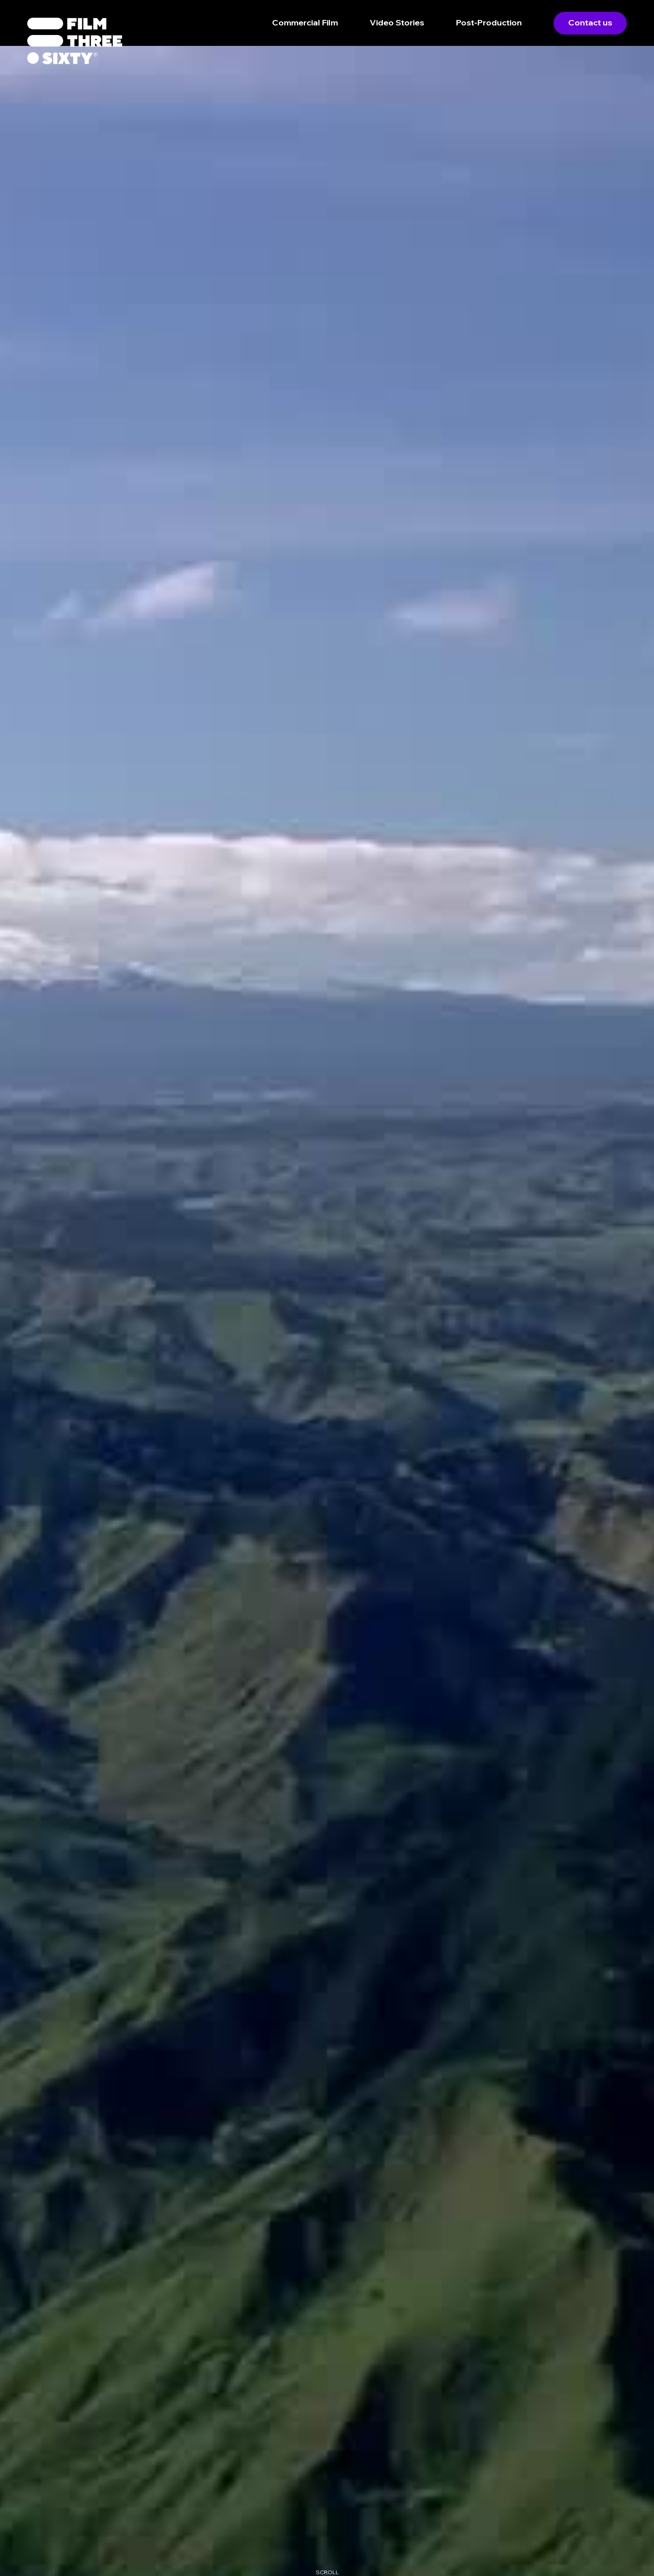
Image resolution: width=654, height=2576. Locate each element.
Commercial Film (305, 22)
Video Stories (397, 22)
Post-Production (489, 22)
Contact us (590, 22)
